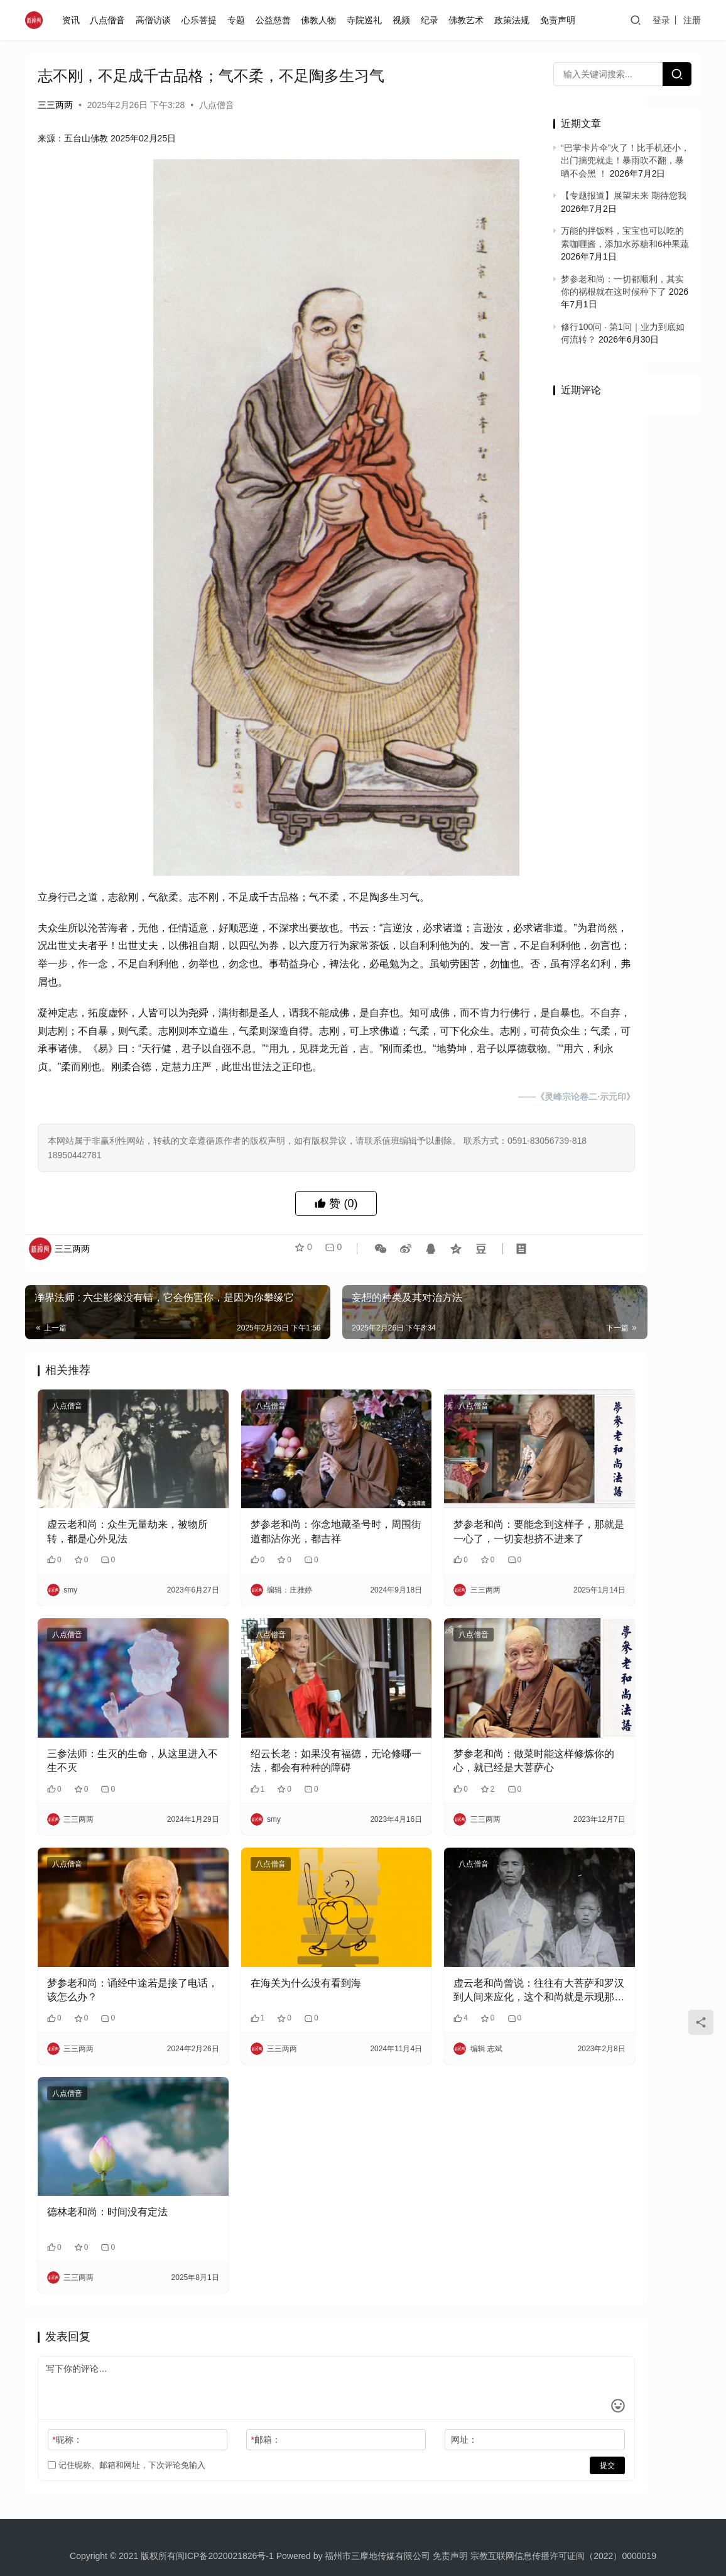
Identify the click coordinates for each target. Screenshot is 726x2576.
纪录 (432, 20)
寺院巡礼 (366, 20)
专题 (238, 20)
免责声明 (560, 20)
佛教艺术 (469, 20)
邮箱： (227, 2361)
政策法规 (514, 20)
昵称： (67, 2361)
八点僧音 (110, 20)
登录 (661, 20)
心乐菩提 (201, 20)
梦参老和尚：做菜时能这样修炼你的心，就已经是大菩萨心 (441, 1730)
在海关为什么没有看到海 (267, 1928)
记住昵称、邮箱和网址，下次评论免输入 (126, 2386)
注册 (692, 20)
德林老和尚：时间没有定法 (107, 2133)
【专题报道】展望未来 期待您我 (623, 195)
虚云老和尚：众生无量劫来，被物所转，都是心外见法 (112, 1525)
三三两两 (55, 105)
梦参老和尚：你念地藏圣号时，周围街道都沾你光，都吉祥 (277, 1526)
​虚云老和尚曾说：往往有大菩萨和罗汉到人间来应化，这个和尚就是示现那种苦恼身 (441, 1936)
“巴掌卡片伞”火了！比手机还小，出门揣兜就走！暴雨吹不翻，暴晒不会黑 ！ (625, 160)
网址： (387, 2361)
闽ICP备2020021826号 (221, 2477)
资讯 (73, 20)
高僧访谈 (155, 20)
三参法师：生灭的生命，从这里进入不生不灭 (112, 1730)
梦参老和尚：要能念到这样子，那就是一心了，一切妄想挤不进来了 (441, 1526)
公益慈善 (275, 20)
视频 (404, 20)
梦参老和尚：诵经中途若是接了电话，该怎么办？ (112, 1935)
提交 (491, 2386)
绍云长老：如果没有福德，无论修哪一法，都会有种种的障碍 (277, 1731)
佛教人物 (321, 20)
